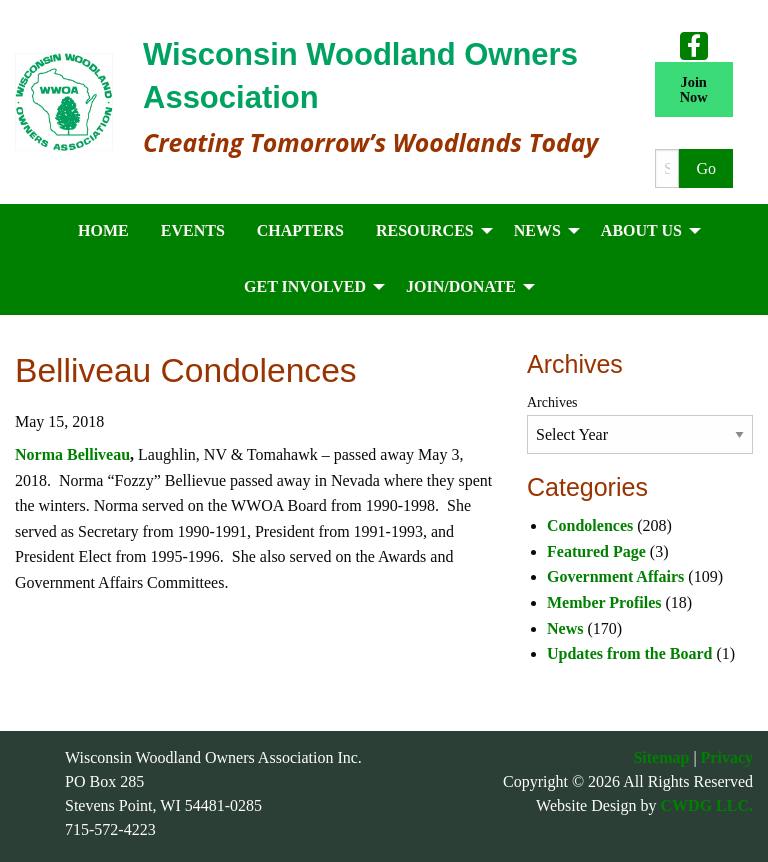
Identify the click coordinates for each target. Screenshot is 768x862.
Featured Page (596, 551)
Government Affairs (615, 576)
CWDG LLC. (707, 805)
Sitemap (661, 757)
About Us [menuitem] (641, 230)
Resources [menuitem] (425, 230)
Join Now (694, 89)
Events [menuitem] (193, 230)
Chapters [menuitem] (300, 230)
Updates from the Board (629, 653)
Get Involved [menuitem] (305, 286)
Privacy (727, 757)
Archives (552, 402)
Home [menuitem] (103, 230)
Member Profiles (604, 602)
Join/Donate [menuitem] (461, 286)
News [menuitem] (537, 230)
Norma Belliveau (72, 454)
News (565, 628)
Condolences (590, 525)
